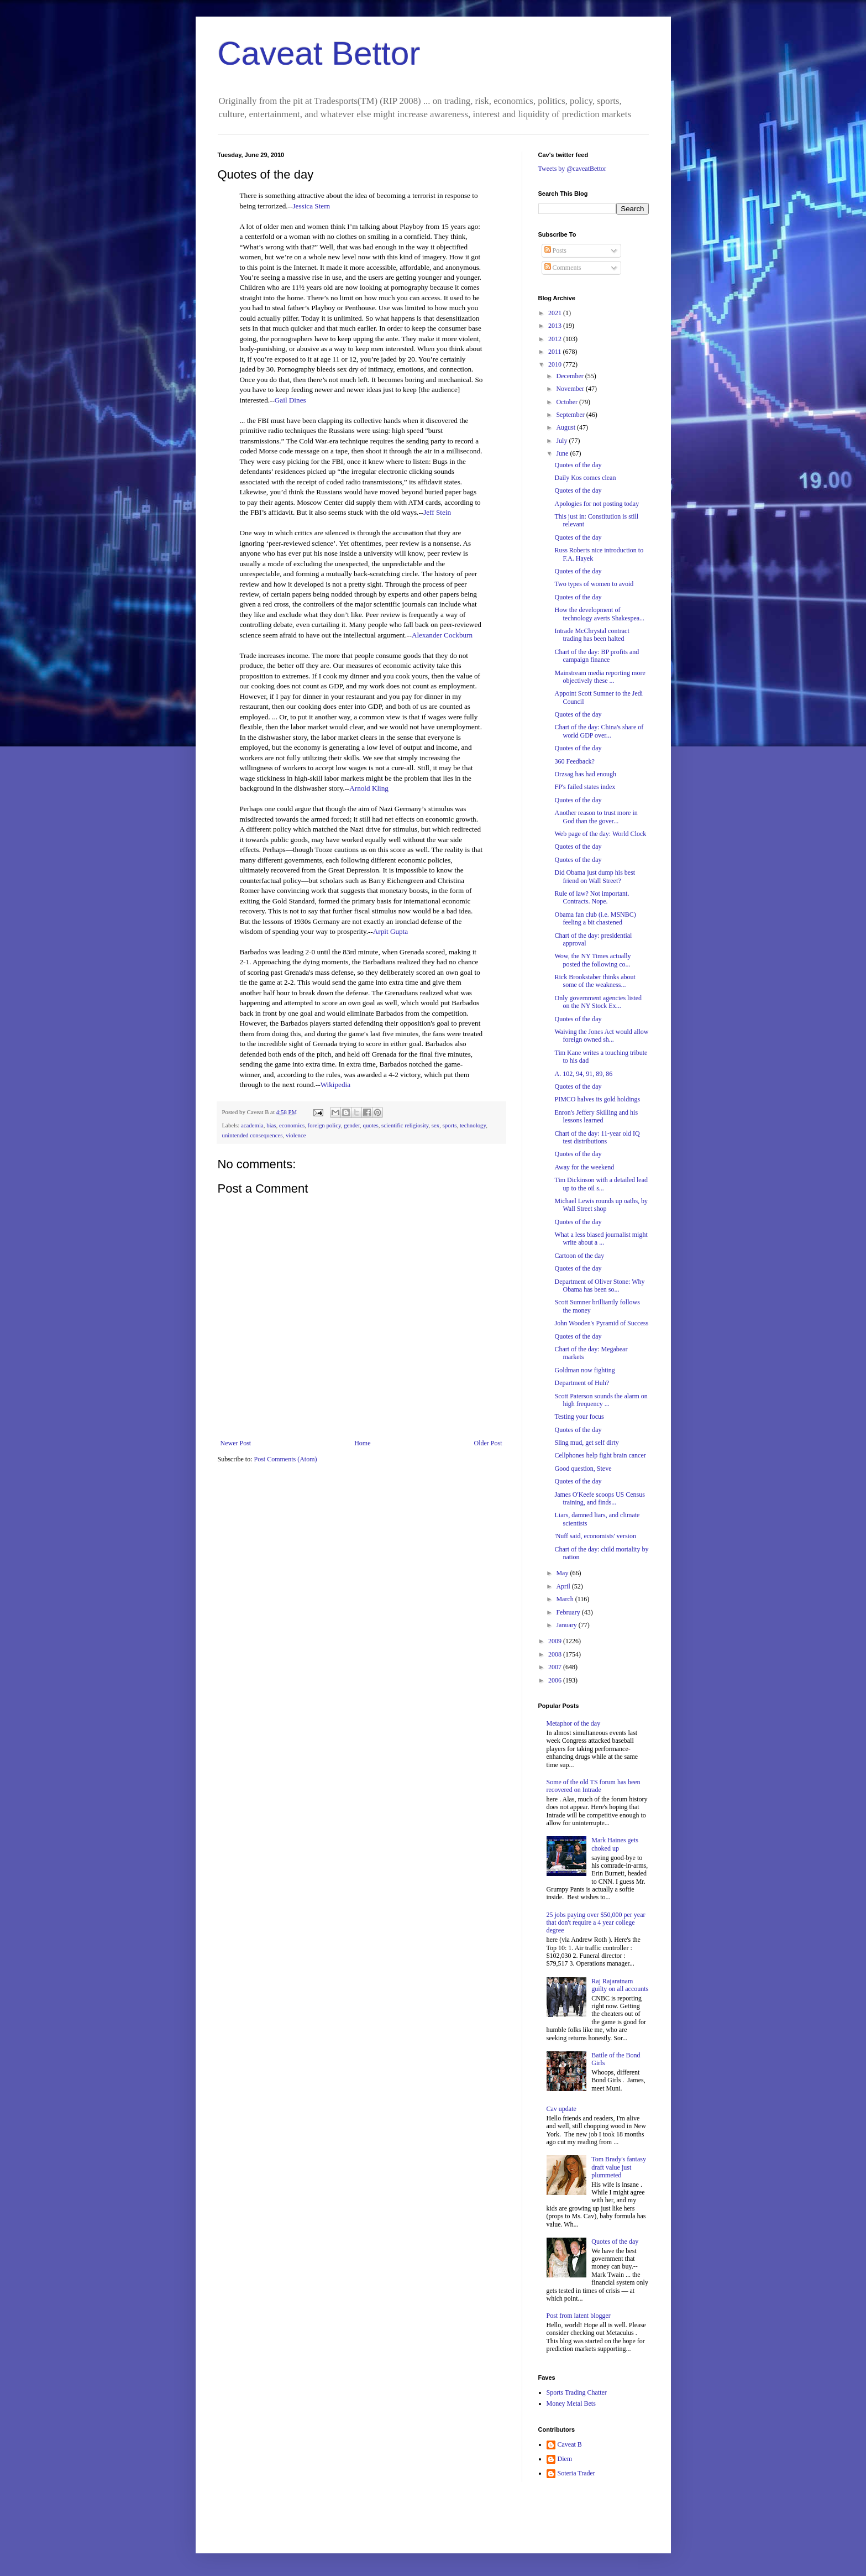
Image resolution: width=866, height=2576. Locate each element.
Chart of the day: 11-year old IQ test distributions (596, 1137)
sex (435, 1125)
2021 (555, 313)
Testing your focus (578, 1416)
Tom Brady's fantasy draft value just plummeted (618, 2167)
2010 (555, 364)
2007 (555, 1667)
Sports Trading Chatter (577, 2392)
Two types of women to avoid (593, 584)
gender (352, 1125)
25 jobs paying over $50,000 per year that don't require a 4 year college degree (596, 1923)
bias (271, 1125)
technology (473, 1125)
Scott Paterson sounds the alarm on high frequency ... (600, 1400)
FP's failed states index (584, 787)
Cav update (561, 2109)
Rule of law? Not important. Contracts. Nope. (591, 897)
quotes (370, 1125)
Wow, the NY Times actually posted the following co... (592, 960)
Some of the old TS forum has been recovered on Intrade (594, 1786)
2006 (555, 1680)
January (567, 1625)
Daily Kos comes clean (585, 478)
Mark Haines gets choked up (614, 1844)
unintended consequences (252, 1135)
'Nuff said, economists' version (595, 1536)
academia (252, 1125)
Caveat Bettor (319, 53)
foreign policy (324, 1125)
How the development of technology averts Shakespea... (599, 613)
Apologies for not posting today (596, 504)
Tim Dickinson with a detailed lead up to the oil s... (601, 1184)
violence (296, 1135)
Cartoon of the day (579, 1256)
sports (450, 1125)
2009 (555, 1641)
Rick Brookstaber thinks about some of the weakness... (594, 981)
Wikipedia (335, 1084)
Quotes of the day (577, 465)
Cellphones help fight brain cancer (599, 1455)
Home (362, 1443)
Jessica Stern (311, 206)
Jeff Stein (437, 512)
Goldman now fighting (584, 1370)
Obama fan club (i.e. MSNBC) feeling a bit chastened (595, 918)
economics (292, 1125)
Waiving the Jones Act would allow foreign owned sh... (601, 1035)
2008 (555, 1654)
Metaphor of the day (574, 1723)
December (570, 376)
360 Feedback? (574, 761)
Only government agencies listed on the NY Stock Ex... (598, 1002)
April (563, 1586)
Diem (565, 2459)
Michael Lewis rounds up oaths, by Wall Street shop (601, 1205)
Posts (555, 250)
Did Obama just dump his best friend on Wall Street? (594, 876)
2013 (555, 326)
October (567, 402)
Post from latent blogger (579, 2315)
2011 (555, 352)
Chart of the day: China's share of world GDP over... (598, 731)
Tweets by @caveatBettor (572, 169)
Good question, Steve (582, 1468)
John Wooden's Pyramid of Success (601, 1323)
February (568, 1612)
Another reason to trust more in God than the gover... (595, 816)
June (563, 453)
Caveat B (570, 2444)
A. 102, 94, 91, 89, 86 (583, 1074)
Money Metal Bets (571, 2403)
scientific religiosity (404, 1125)
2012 (555, 339)
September (571, 415)
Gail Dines (290, 400)
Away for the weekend (584, 1167)
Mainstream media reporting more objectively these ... (599, 677)
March (565, 1599)
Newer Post (236, 1443)
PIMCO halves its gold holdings (597, 1099)
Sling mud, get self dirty (586, 1442)
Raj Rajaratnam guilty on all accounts (619, 1985)
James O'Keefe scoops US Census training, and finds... (599, 1498)
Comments (562, 267)
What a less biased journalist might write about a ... (600, 1238)
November (571, 389)
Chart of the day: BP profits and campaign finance (596, 655)
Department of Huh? (581, 1383)
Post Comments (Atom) (285, 1459)
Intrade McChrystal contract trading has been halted (591, 634)
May (563, 1573)
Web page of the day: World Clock (600, 834)
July (562, 441)
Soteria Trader (576, 2473)
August (566, 427)
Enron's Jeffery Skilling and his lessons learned (596, 1116)
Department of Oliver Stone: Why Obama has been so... (599, 1285)
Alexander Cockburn (442, 635)
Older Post (488, 1443)
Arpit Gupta (390, 931)
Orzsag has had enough (585, 774)
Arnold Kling (369, 788)
